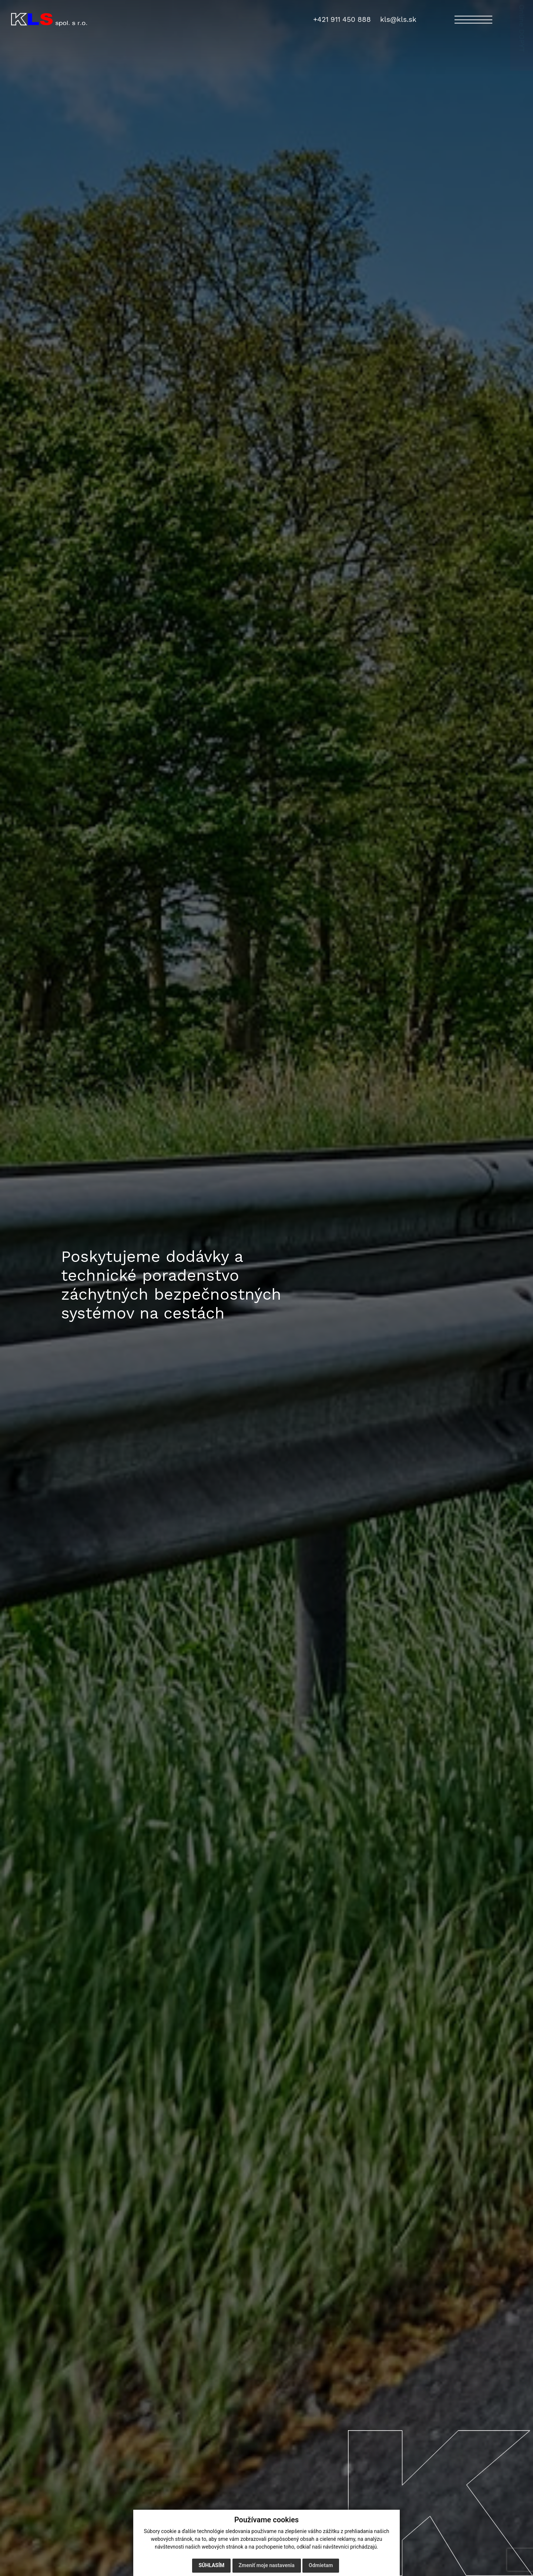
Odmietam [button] (321, 2565)
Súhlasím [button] (211, 2565)
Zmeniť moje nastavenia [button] (267, 2565)
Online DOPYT (521, 42)
